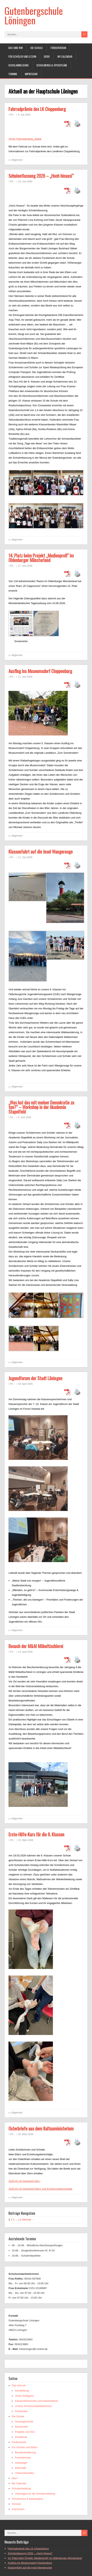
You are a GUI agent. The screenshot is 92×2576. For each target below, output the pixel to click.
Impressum (31, 74)
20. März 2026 (25, 2134)
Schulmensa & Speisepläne (51, 65)
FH (11, 114)
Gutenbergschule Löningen (34, 15)
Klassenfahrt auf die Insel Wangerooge (40, 851)
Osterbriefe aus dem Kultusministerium (41, 2128)
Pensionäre (21, 2411)
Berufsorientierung (25, 2452)
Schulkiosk (21, 2436)
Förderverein (58, 48)
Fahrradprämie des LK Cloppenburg (37, 109)
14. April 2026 (25, 1651)
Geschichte (21, 2426)
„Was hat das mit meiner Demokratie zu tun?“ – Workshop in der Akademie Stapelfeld (41, 1107)
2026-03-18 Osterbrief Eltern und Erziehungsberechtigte (40, 2188)
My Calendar (64, 56)
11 (19, 2219)
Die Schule (36, 48)
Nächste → (28, 2219)
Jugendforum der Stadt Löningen (35, 1378)
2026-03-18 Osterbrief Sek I (24, 2181)
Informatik (20, 2467)
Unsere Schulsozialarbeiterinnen (33, 2406)
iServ (47, 56)
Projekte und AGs (25, 2431)
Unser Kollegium (24, 2395)
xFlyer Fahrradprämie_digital (24, 138)
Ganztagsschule (24, 2421)
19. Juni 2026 (25, 181)
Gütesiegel (21, 2462)
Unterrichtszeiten (24, 2473)
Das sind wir (15, 48)
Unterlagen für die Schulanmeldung (35, 2493)
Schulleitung (22, 2390)
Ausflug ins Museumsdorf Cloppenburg (40, 671)
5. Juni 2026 (24, 1117)
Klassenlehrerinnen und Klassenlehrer (36, 2400)
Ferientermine (23, 2457)
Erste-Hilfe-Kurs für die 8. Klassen (36, 1834)
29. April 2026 (25, 1384)
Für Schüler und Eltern (22, 56)
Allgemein (17, 159)
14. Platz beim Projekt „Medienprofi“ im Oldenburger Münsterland (41, 557)
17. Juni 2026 (25, 565)
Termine (12, 74)
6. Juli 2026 (24, 114)
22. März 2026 (25, 1840)
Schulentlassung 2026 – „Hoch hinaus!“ (41, 175)
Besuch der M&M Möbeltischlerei (35, 1646)
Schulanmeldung (18, 65)
